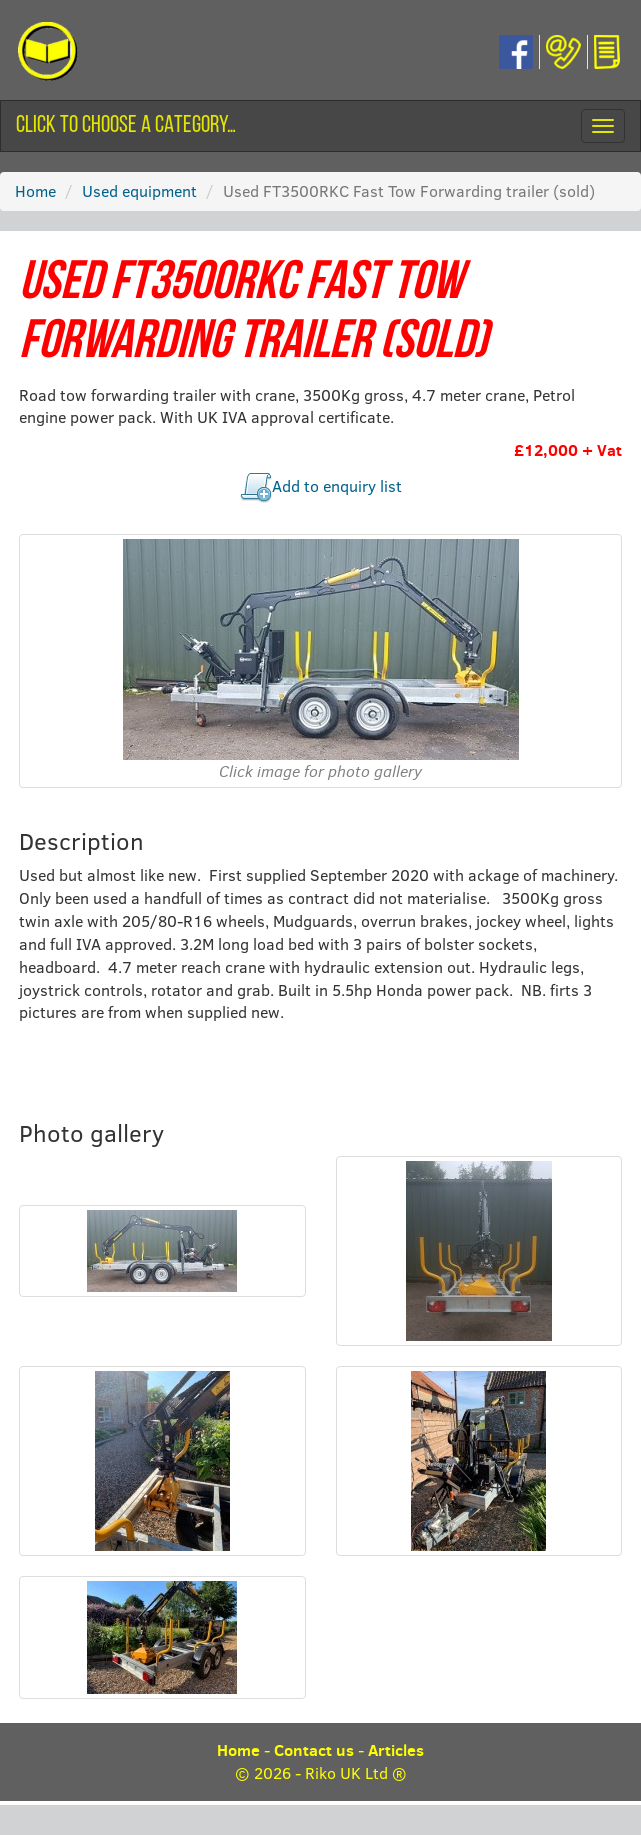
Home (35, 190)
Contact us (314, 1750)
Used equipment (139, 190)
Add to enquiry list (337, 485)
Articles (396, 1750)
